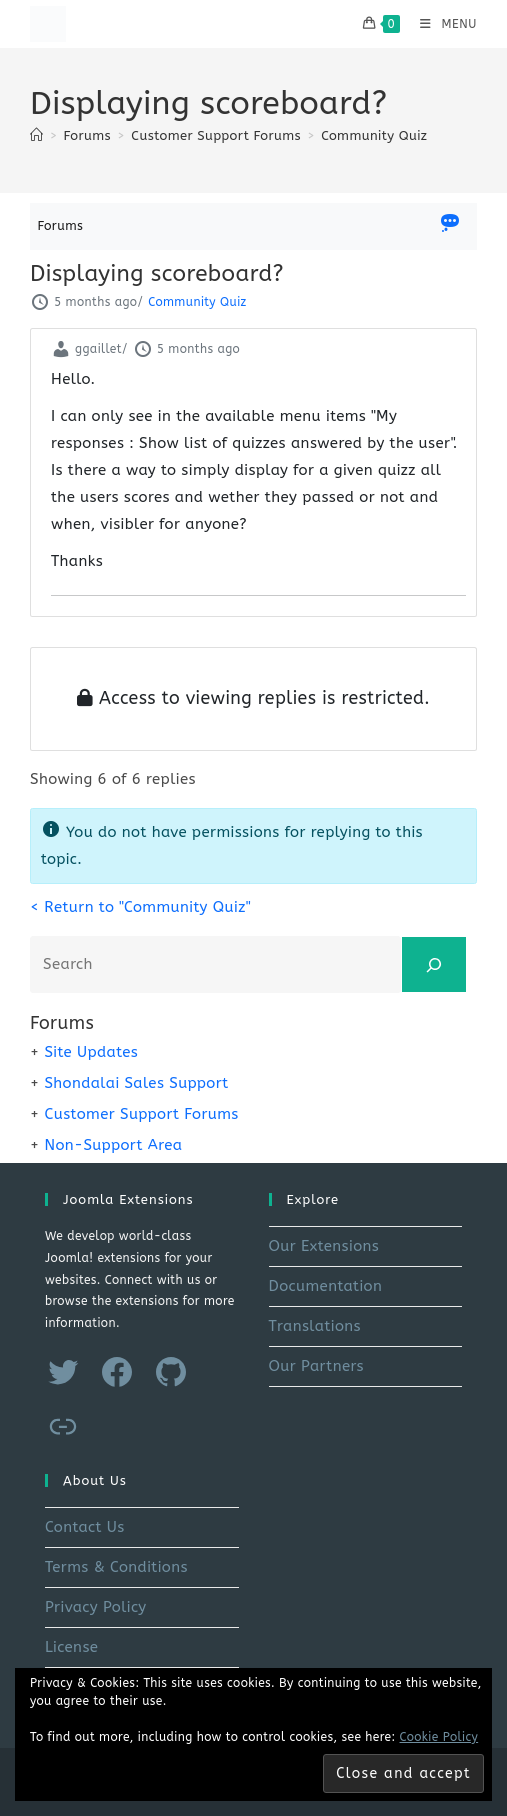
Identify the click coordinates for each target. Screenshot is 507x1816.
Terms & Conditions (116, 1567)
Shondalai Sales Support (136, 1083)
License (71, 1647)
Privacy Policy (96, 1607)
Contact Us (85, 1527)
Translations (315, 1326)
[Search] (434, 964)
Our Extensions (324, 1246)
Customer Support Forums (141, 1114)
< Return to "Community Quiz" (140, 907)
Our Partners (316, 1366)
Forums (61, 225)
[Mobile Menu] (441, 24)
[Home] (36, 135)
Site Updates (91, 1052)
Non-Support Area (113, 1145)
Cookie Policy (439, 1737)
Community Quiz (374, 135)
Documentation (326, 1286)
